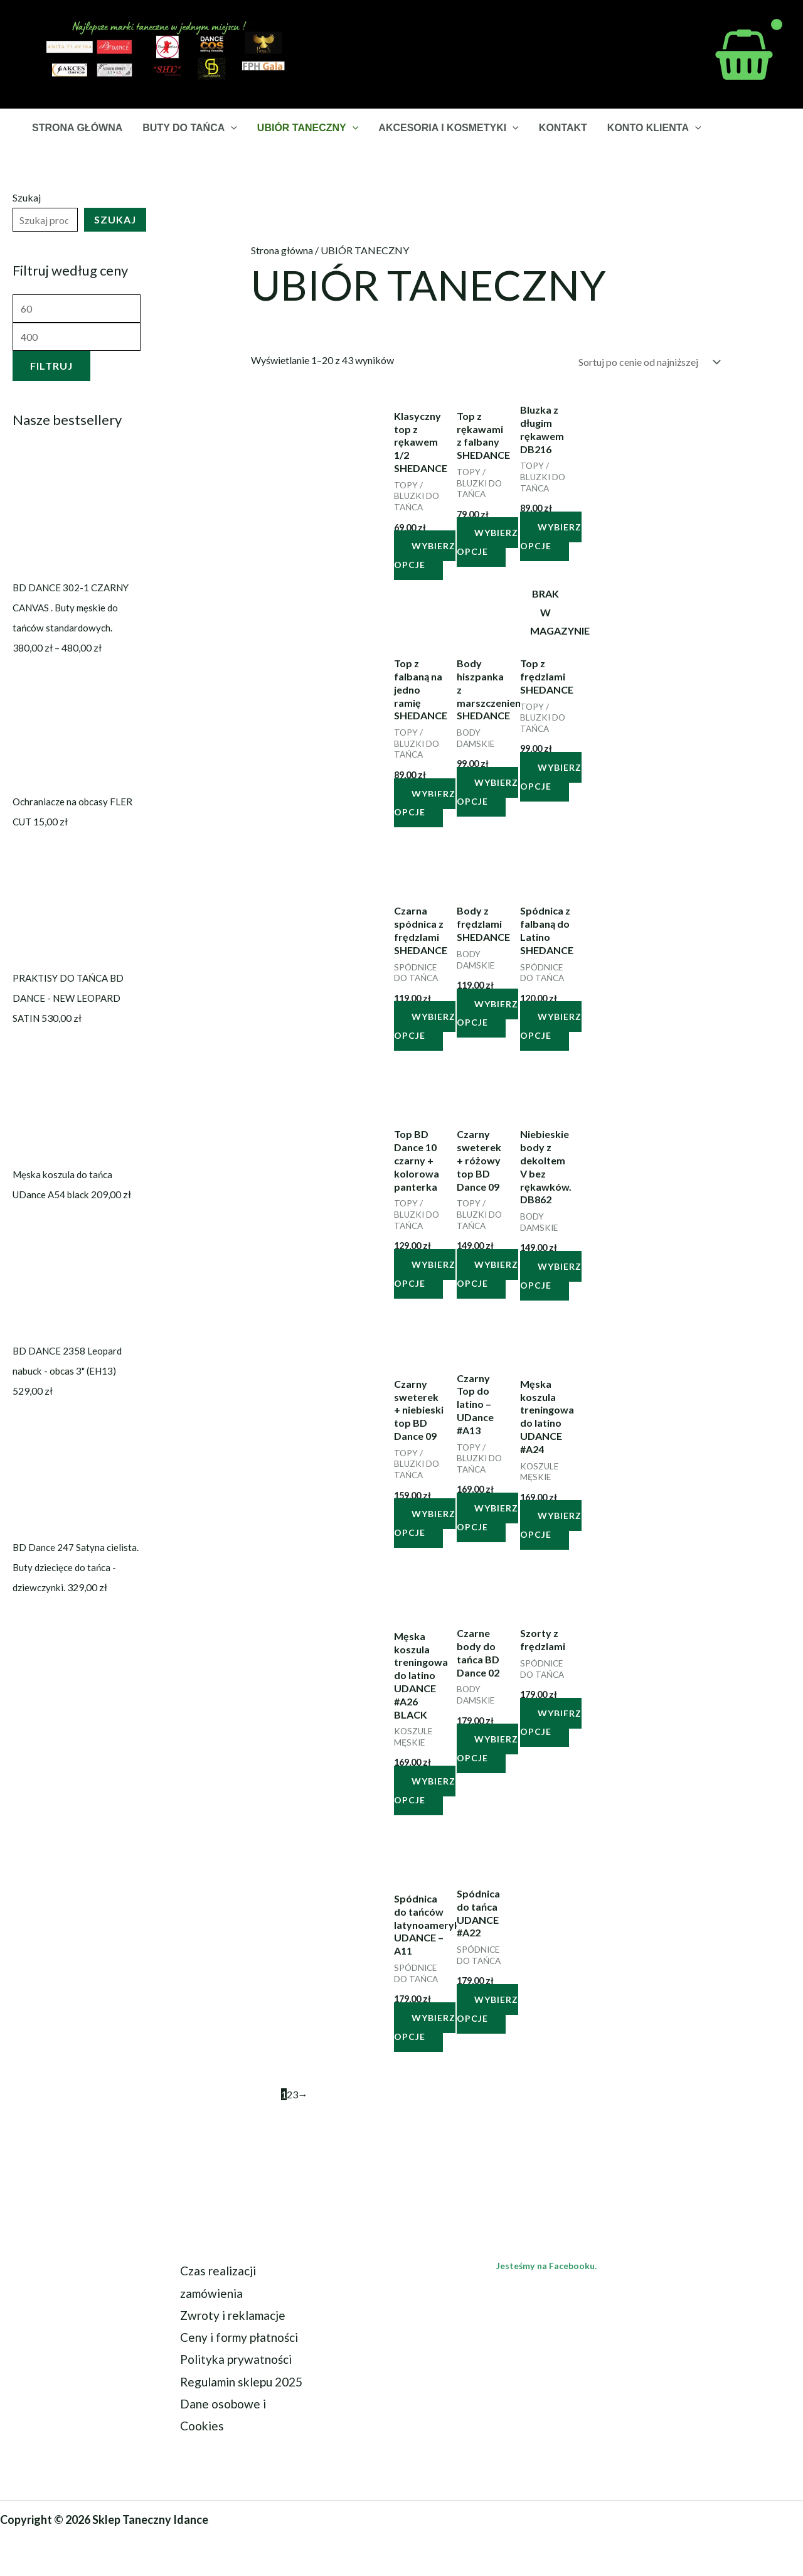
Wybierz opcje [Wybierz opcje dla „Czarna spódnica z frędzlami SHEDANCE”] (424, 1026)
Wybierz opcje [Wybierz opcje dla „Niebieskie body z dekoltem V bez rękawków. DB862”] (551, 1276)
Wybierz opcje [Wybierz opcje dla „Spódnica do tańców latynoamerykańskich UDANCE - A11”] (424, 2027)
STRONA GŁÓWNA (77, 127)
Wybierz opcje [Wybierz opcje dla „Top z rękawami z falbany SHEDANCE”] (487, 542)
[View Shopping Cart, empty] (744, 54)
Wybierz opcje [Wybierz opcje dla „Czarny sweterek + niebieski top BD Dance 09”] (424, 1523)
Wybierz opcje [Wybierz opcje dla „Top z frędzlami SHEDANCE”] (551, 777)
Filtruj (51, 366)
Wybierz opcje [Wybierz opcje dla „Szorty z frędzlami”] (551, 1722)
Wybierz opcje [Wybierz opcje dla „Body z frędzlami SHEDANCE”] (487, 1013)
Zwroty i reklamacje (232, 2315)
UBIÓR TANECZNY (308, 127)
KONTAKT (563, 127)
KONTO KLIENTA (654, 127)
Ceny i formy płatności (239, 2337)
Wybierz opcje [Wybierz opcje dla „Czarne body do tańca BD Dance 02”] (487, 1748)
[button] (231, 127)
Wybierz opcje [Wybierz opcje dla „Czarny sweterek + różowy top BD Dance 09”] (487, 1274)
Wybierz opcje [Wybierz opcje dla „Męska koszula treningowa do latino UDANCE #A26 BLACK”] (424, 1790)
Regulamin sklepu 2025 (241, 2382)
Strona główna (282, 250)
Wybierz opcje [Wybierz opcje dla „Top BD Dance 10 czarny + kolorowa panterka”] (424, 1274)
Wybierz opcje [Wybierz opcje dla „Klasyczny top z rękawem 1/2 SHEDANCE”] (424, 555)
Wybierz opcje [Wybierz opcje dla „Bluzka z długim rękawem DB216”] (551, 536)
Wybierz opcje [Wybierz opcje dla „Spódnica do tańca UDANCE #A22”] (487, 2009)
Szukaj (27, 197)
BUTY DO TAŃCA (189, 127)
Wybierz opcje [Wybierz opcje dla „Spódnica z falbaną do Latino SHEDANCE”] (551, 1026)
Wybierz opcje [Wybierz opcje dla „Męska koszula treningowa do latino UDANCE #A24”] (551, 1525)
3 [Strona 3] (295, 2094)
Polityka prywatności (236, 2359)
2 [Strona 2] (289, 2094)
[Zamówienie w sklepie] (646, 362)
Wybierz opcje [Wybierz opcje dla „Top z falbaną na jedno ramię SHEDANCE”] (424, 803)
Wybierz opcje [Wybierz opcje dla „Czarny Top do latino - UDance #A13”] (487, 1517)
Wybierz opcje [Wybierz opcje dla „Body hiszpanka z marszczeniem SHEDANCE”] (487, 792)
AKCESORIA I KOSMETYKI (448, 127)
